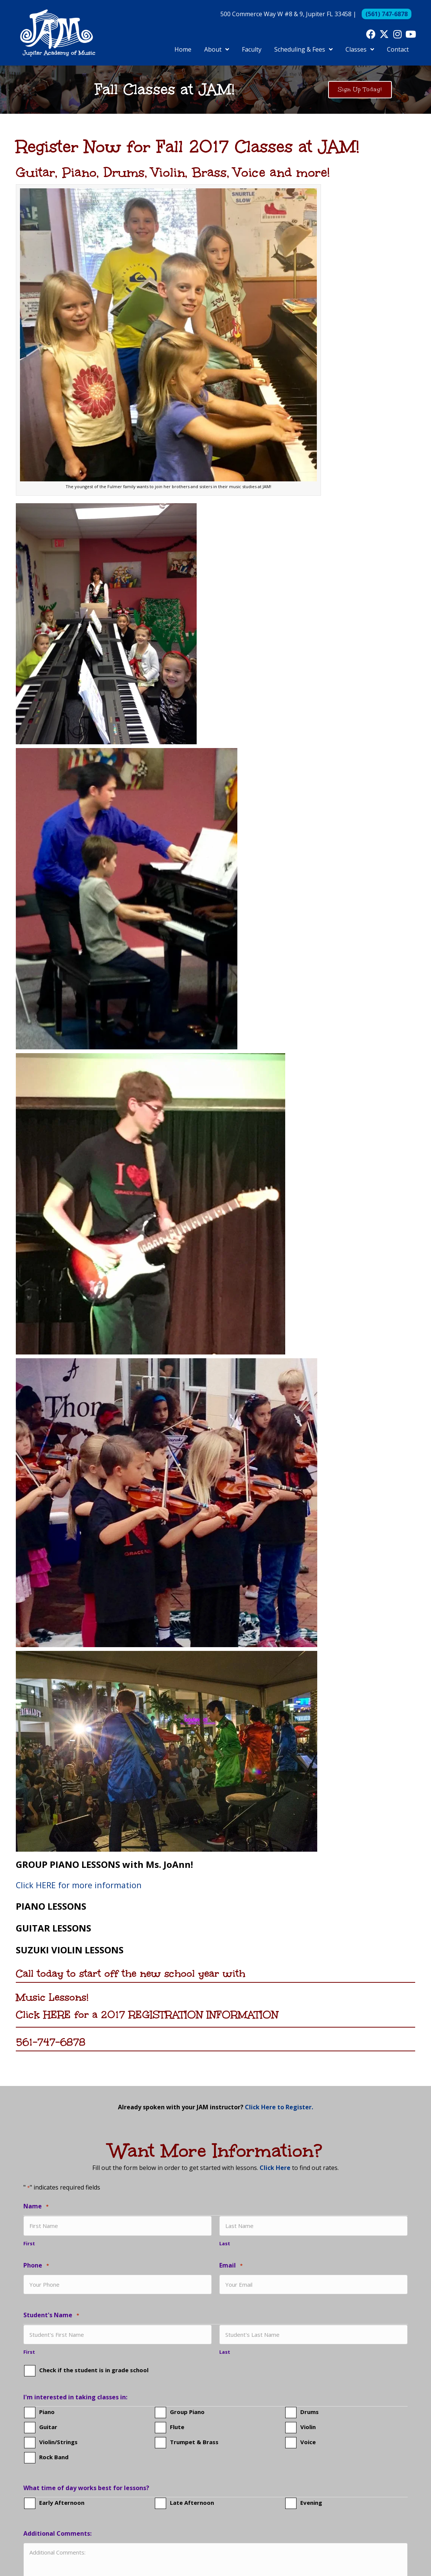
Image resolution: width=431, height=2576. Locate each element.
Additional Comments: (57, 2533)
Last (224, 2243)
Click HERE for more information (79, 1885)
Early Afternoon (61, 2502)
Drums (309, 2411)
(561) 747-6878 (386, 14)
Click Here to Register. (279, 2107)
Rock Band (54, 2456)
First (29, 2243)
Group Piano (187, 2411)
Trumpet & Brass (194, 2441)
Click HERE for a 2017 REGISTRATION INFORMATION (147, 2014)
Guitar (48, 2426)
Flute (177, 2426)
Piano (47, 2411)
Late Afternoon (192, 2502)
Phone (36, 2265)
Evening (311, 2502)
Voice (308, 2441)
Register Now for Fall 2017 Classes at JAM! (187, 146)
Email (231, 2265)
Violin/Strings (58, 2441)
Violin (308, 2426)
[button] (371, 34)
